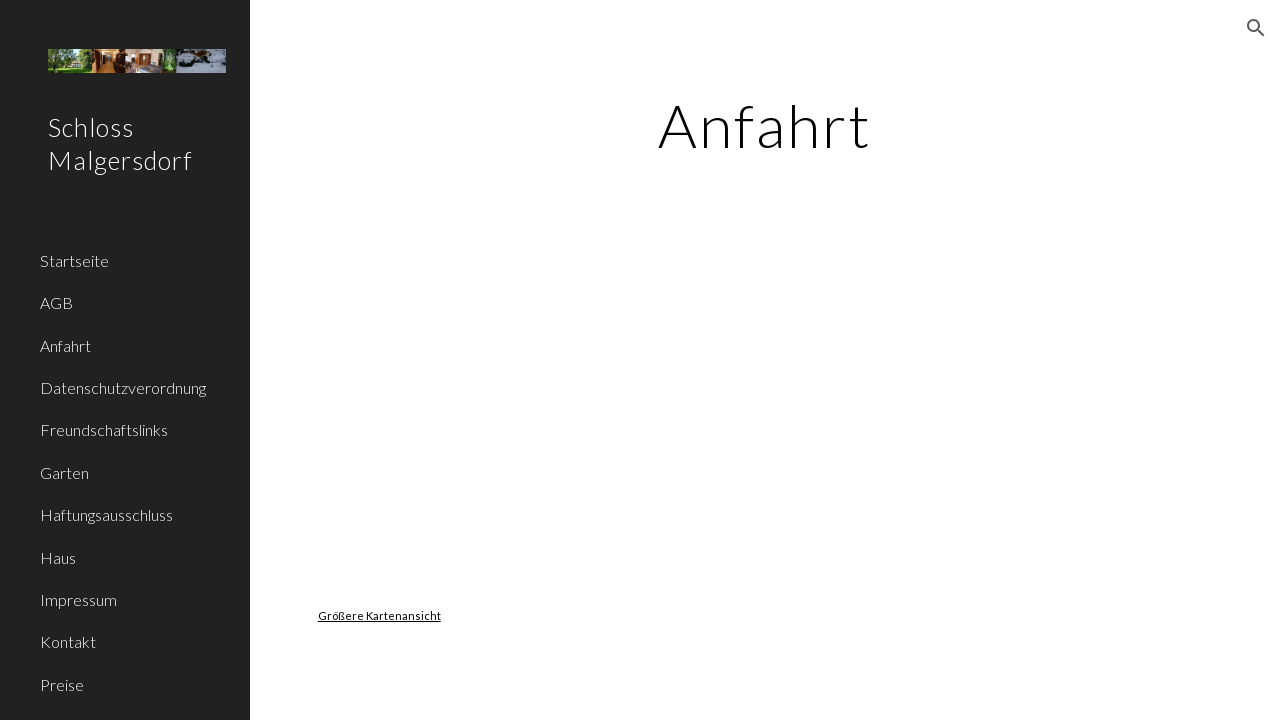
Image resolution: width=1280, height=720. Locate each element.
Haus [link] (58, 557)
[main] (764, 125)
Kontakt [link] (68, 641)
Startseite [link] (74, 260)
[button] (1256, 28)
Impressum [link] (78, 599)
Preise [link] (62, 684)
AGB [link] (56, 302)
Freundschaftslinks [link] (104, 429)
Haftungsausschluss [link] (106, 514)
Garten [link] (64, 472)
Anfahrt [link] (65, 345)
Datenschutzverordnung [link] (123, 387)
